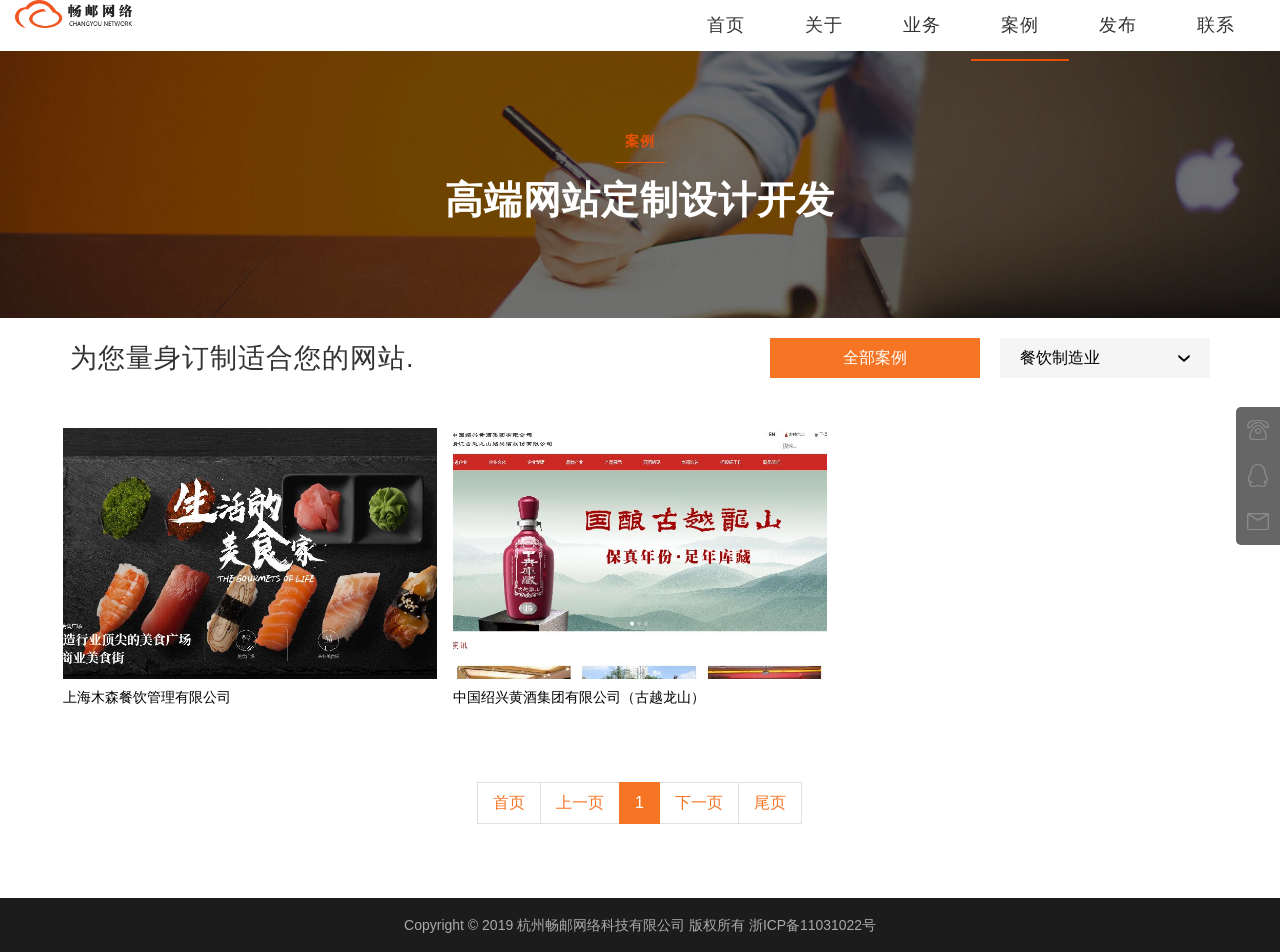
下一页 (699, 802)
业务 (922, 35)
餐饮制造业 (1060, 357)
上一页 (580, 802)
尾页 (770, 802)
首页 (726, 35)
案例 (1020, 35)
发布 (1118, 35)
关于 (824, 35)
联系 (1216, 35)
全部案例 (875, 357)
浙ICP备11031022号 (813, 925)
